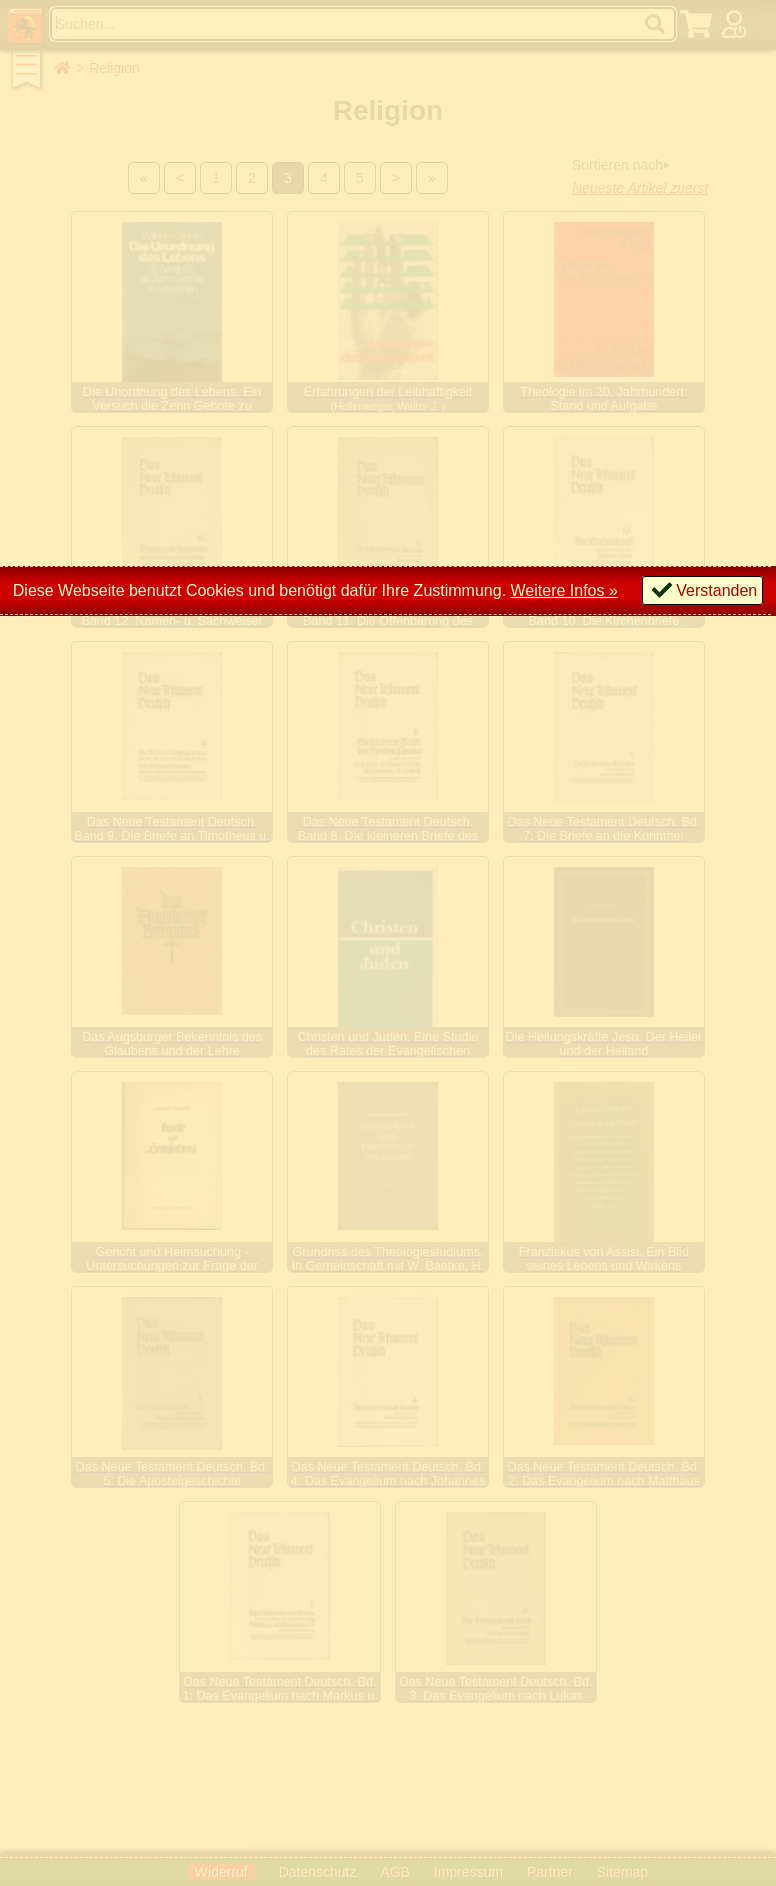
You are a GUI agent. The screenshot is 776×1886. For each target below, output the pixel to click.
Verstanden (716, 590)
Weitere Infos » (564, 590)
